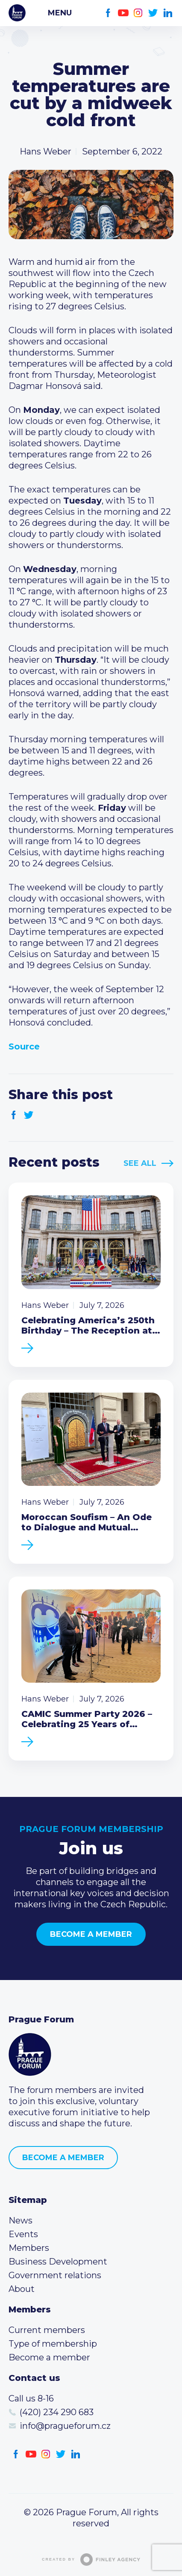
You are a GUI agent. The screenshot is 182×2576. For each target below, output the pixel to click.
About (22, 2289)
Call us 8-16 (31, 2398)
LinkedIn (168, 13)
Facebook (108, 13)
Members (29, 2248)
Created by (91, 2559)
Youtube (123, 13)
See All (139, 1163)
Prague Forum (17, 12)
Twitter (153, 13)
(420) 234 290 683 (57, 2412)
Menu (60, 13)
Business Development (58, 2261)
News (20, 2220)
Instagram (138, 13)
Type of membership (53, 2344)
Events (23, 2234)
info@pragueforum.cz (65, 2426)
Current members (47, 2330)
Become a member (91, 1934)
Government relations (55, 2275)
